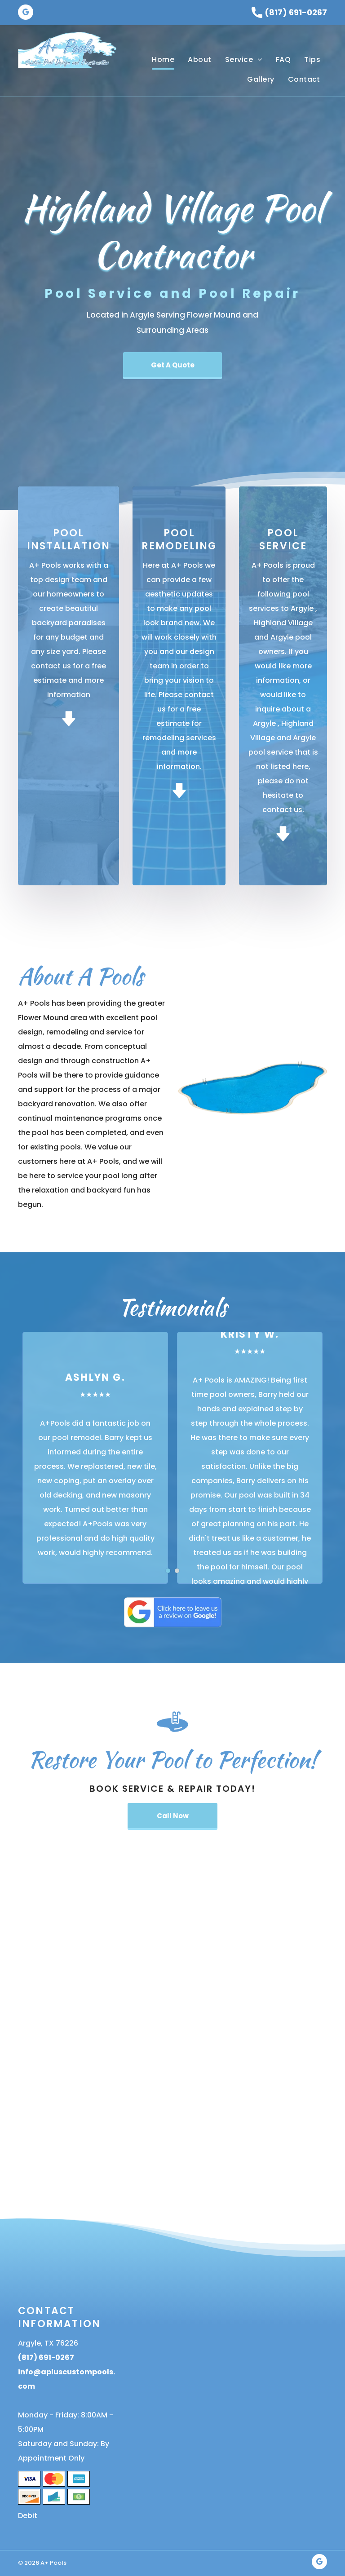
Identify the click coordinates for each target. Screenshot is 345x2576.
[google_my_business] (25, 13)
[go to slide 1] (168, 1571)
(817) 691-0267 (296, 12)
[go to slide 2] (177, 1571)
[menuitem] (163, 60)
